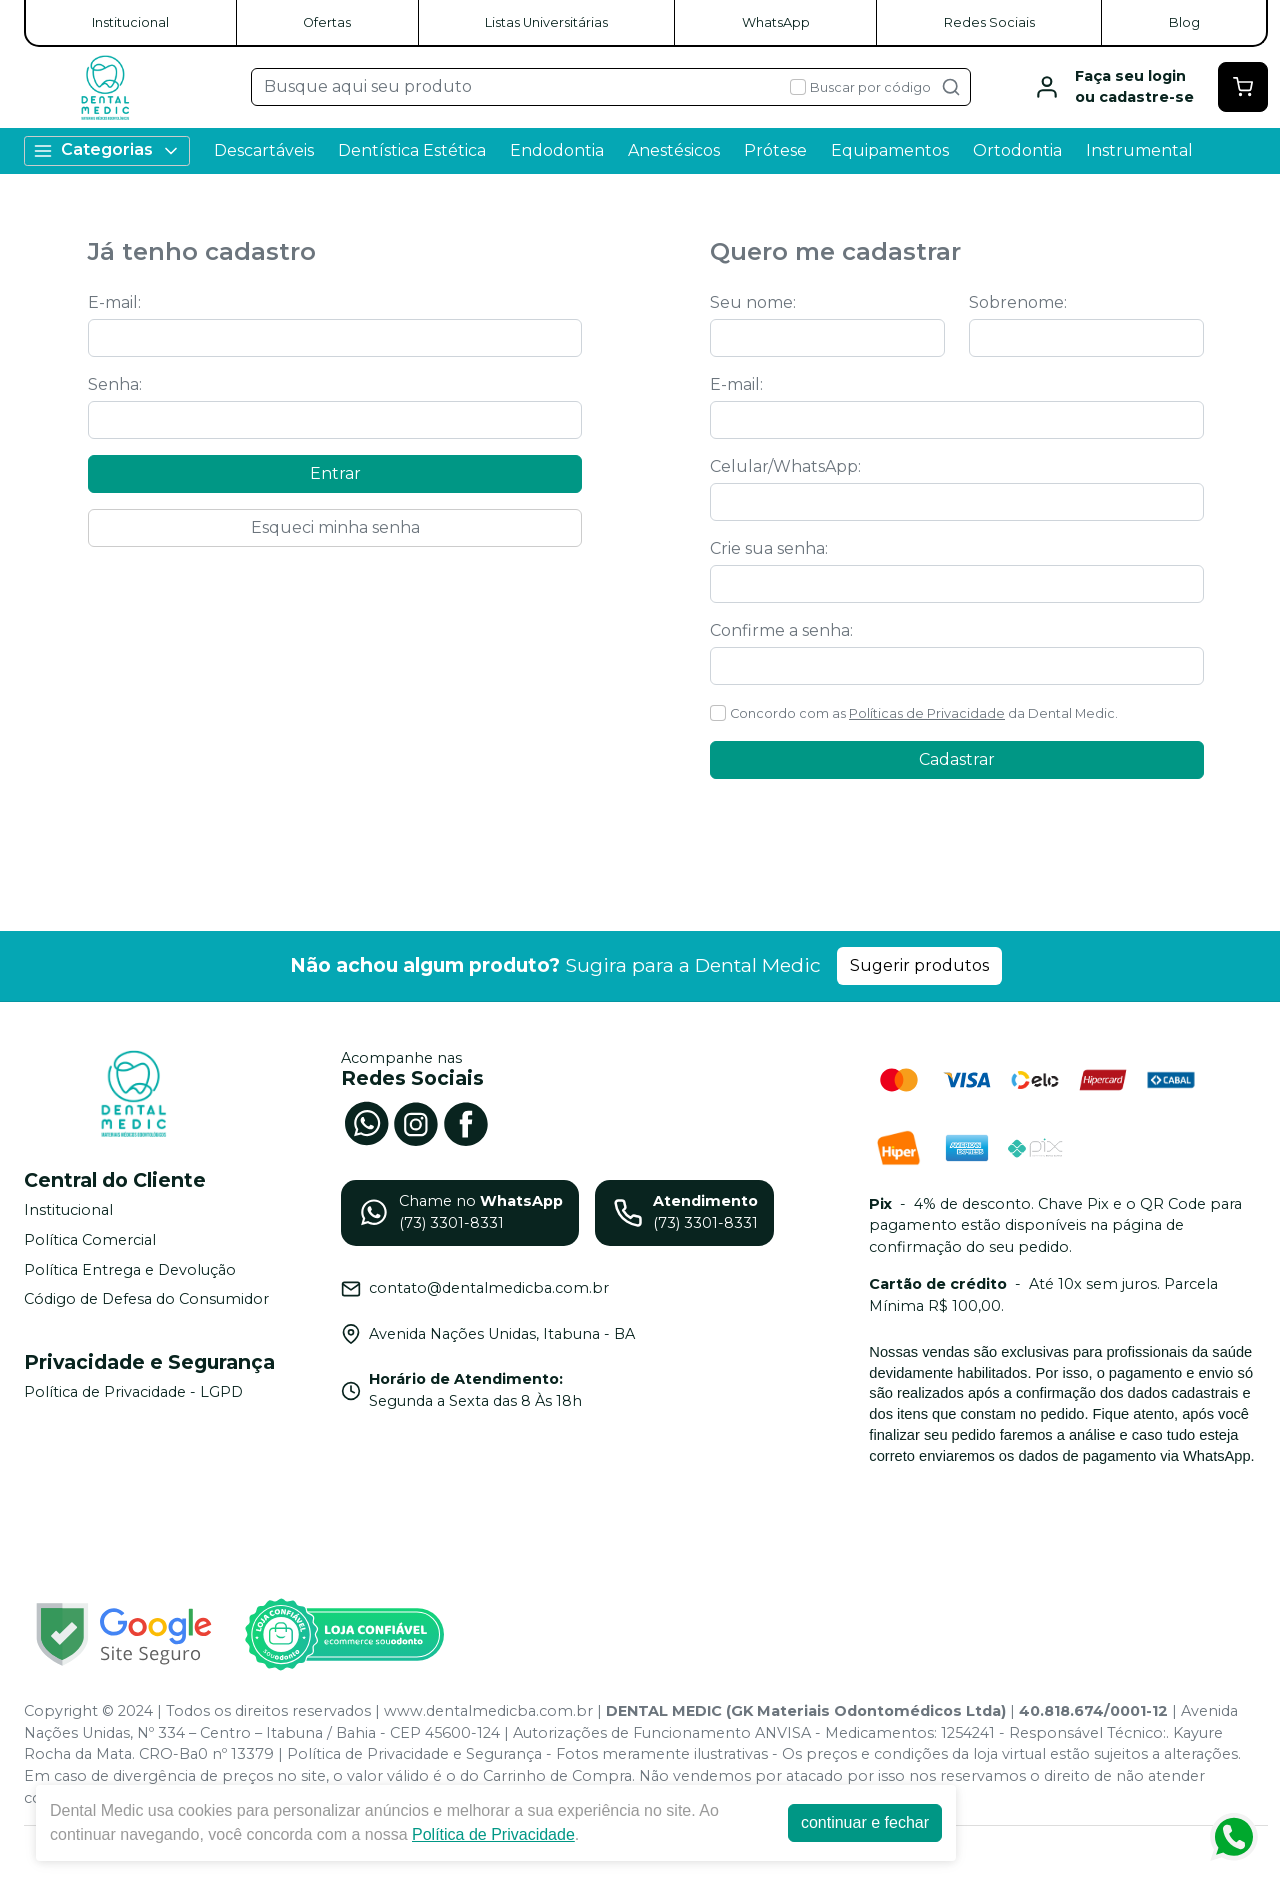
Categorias (107, 150)
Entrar (335, 473)
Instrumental (1139, 150)
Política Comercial (90, 1240)
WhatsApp (776, 22)
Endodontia (557, 150)
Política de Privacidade (493, 1834)
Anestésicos (674, 150)
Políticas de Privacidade (927, 713)
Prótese (775, 150)
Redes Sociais (989, 22)
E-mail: (114, 302)
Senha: (115, 384)
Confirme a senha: (781, 630)
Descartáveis (264, 150)
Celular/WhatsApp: (785, 466)
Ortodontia (1017, 150)
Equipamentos (890, 150)
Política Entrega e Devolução (130, 1270)
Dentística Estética (412, 150)
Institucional (130, 22)
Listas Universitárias (546, 22)
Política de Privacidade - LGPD (133, 1392)
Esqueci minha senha (335, 527)
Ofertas (327, 22)
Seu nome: (753, 302)
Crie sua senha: (769, 548)
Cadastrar (957, 759)
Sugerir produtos (919, 965)
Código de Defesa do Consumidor (146, 1299)
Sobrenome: (1018, 302)
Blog (1184, 22)
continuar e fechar (865, 1822)
